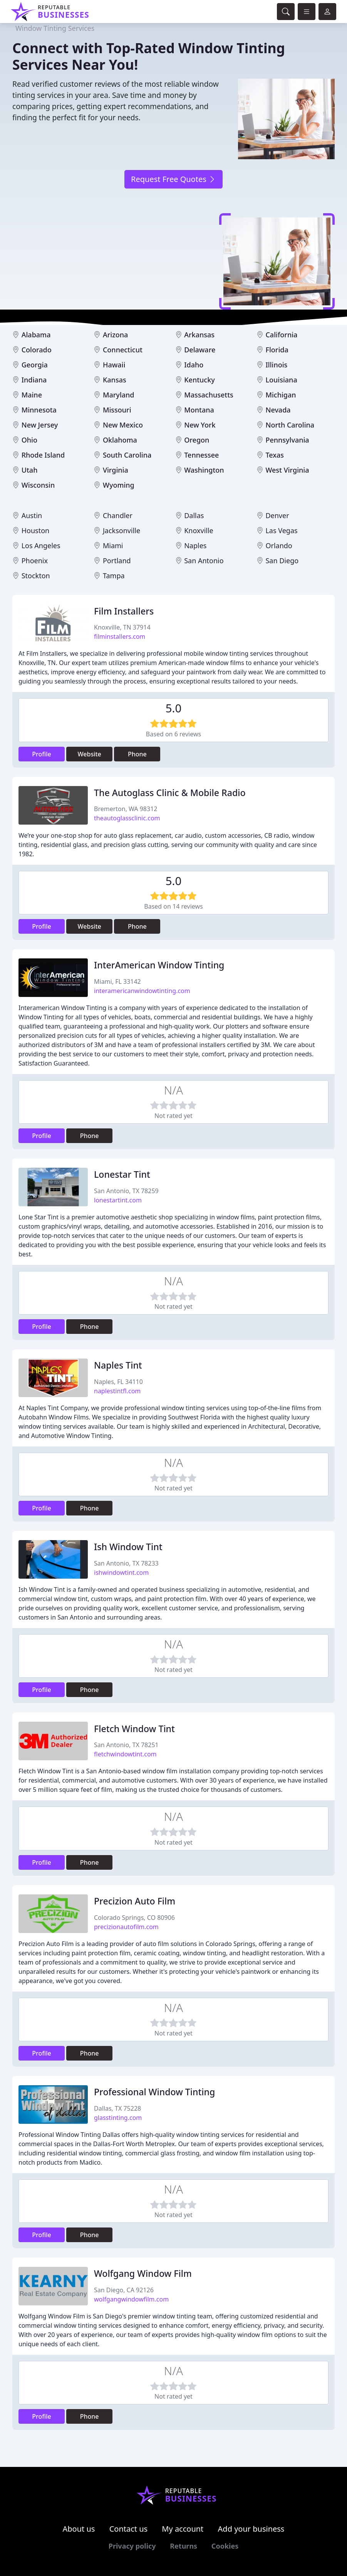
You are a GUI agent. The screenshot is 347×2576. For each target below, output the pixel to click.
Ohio (29, 439)
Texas (274, 455)
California (281, 334)
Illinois (276, 364)
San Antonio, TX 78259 (126, 1191)
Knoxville (198, 530)
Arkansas (199, 334)
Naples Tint (118, 1365)
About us (79, 2529)
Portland (117, 560)
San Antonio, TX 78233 (126, 1563)
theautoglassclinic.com (127, 818)
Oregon (196, 439)
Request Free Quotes (173, 179)
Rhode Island (43, 455)
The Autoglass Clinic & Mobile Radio (170, 792)
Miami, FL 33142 (117, 981)
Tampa (114, 575)
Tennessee (201, 455)
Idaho (193, 364)
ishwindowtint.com (121, 1572)
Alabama (36, 334)
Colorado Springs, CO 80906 (134, 1917)
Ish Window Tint (128, 1547)
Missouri (117, 409)
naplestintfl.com (117, 1391)
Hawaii (114, 364)
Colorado (37, 349)
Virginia (115, 470)
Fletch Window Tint (134, 1728)
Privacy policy (132, 2546)
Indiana (34, 379)
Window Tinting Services (54, 28)
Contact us (128, 2529)
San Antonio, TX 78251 (126, 1745)
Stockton (36, 575)
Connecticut (122, 349)
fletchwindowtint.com (125, 1754)
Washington (204, 470)
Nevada (277, 409)
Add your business (251, 2529)
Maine (32, 394)
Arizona (115, 334)
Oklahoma (120, 439)
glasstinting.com (118, 2117)
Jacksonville (121, 530)
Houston (36, 530)
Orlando (278, 545)
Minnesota (39, 409)
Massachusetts (208, 394)
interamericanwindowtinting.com (142, 991)
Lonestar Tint (122, 1174)
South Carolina (127, 455)
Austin (32, 515)
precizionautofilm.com (126, 1927)
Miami (113, 545)
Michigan (280, 394)
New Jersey (40, 424)
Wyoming (118, 485)
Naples (195, 545)
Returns (183, 2546)
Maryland (118, 394)
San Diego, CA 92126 (124, 2290)
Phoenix (35, 560)
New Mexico (123, 424)
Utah (30, 470)
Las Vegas (281, 530)
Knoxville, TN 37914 (122, 627)
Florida (276, 349)
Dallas (194, 515)
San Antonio (203, 560)
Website (89, 754)
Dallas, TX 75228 (117, 2108)
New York (199, 424)
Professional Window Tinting (154, 2092)
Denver (277, 515)
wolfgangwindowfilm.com (131, 2299)
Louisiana (281, 379)
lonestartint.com (118, 1200)
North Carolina (289, 424)
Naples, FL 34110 (118, 1381)
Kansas (114, 379)
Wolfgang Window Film (143, 2273)
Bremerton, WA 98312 (125, 809)
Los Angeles (41, 545)
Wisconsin (38, 485)
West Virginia (287, 470)
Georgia (35, 364)
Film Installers (124, 611)
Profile (41, 754)
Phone (137, 754)
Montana (199, 409)
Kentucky (199, 379)
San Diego (281, 560)
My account (182, 2529)
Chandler (117, 515)
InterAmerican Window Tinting (159, 965)
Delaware (199, 349)
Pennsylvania (287, 439)
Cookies (224, 2546)
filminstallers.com (119, 636)
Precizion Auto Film (134, 1901)
